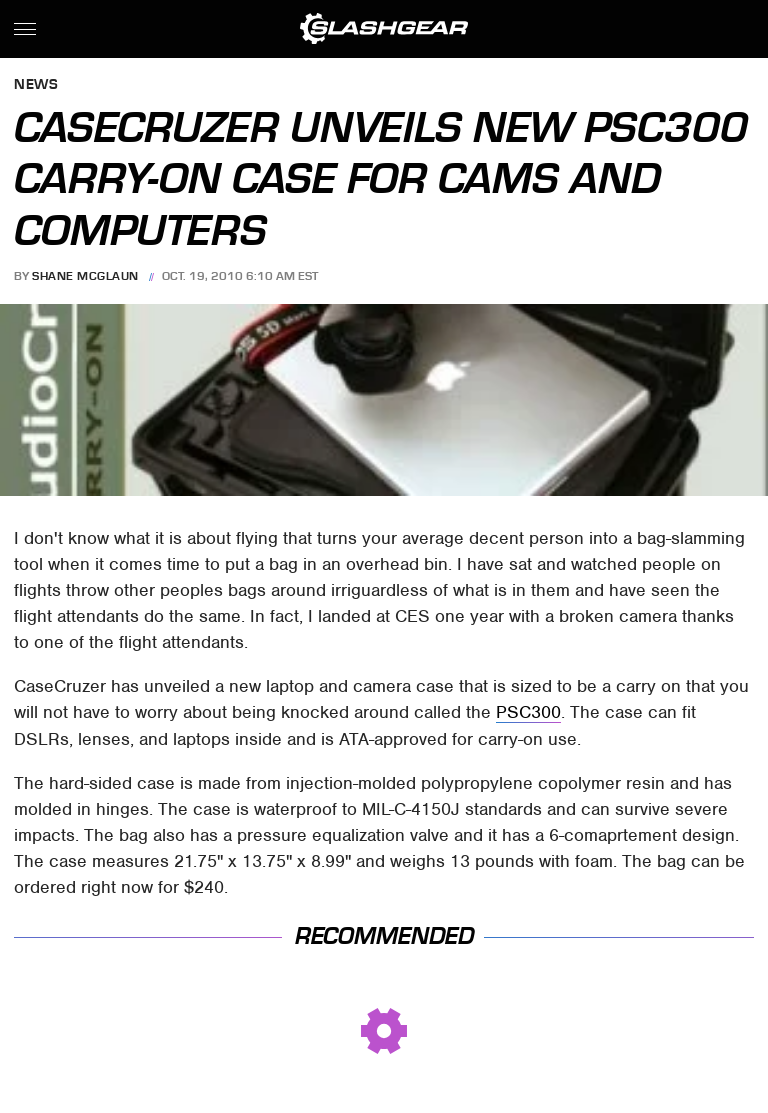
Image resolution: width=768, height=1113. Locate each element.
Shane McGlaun (85, 276)
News (36, 85)
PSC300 (528, 712)
